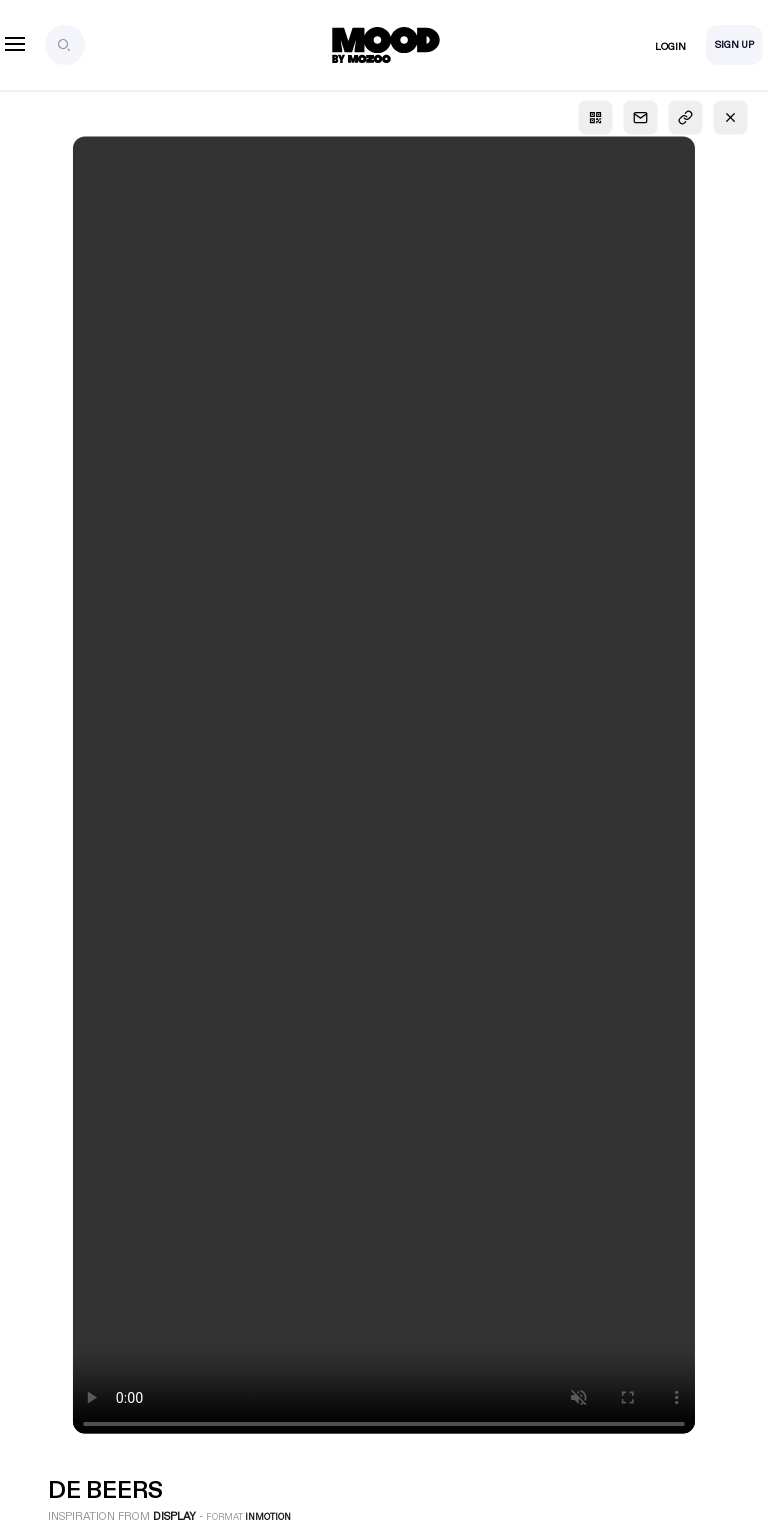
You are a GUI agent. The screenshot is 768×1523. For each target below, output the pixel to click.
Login (670, 47)
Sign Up (734, 45)
